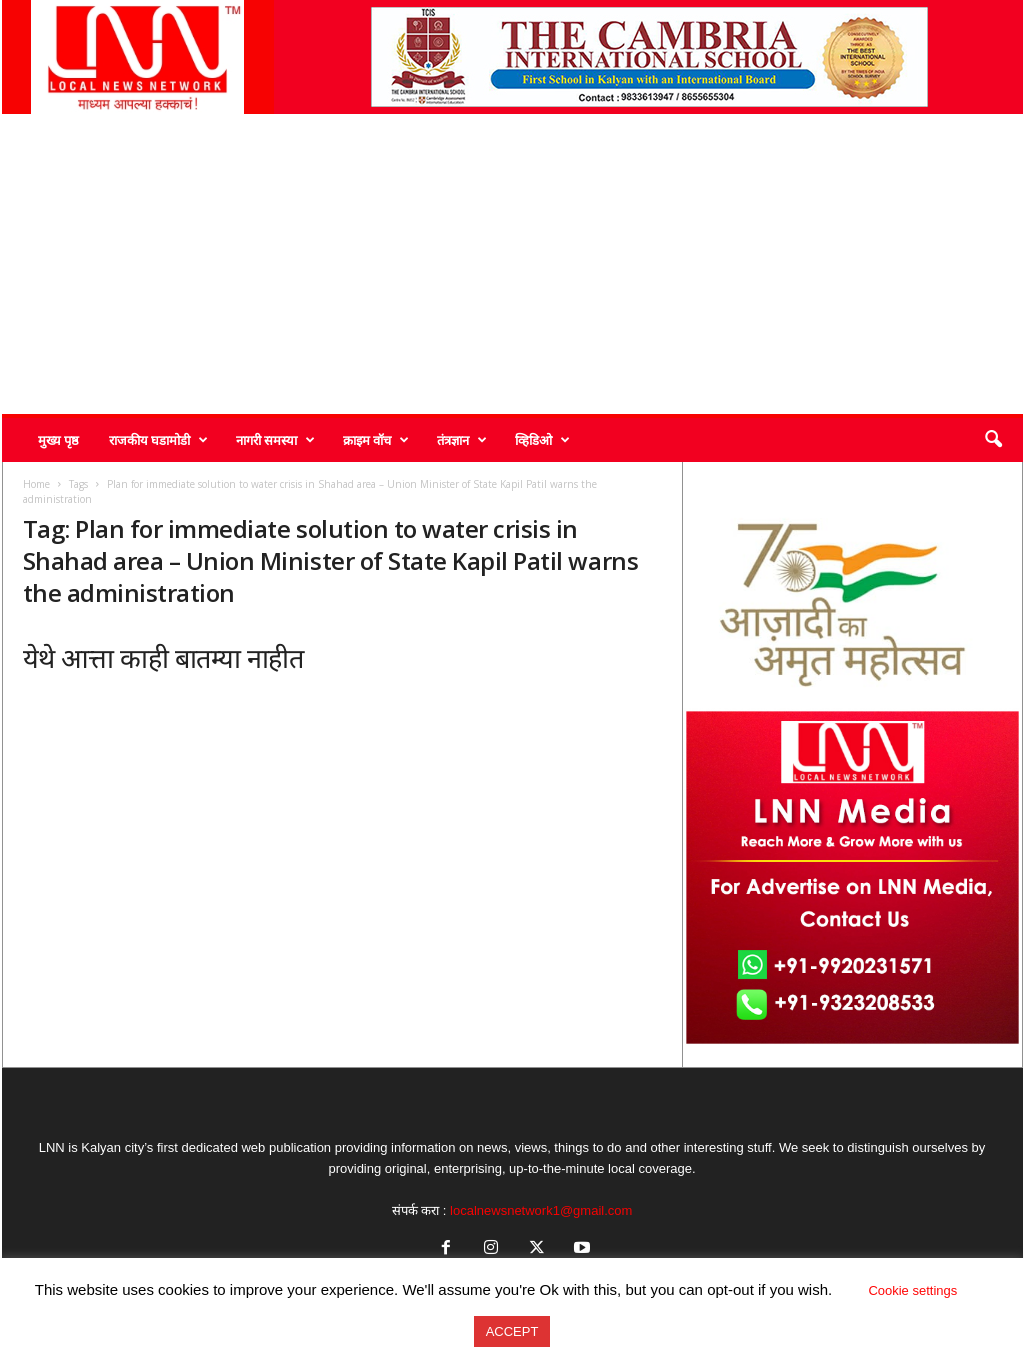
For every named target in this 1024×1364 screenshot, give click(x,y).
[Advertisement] (512, 264)
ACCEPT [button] (512, 1331)
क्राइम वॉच (376, 440)
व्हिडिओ (542, 440)
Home (36, 484)
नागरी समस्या (275, 440)
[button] (993, 440)
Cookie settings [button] (912, 1290)
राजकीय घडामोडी (158, 440)
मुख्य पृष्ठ (58, 440)
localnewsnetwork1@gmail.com (541, 1210)
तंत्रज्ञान (462, 440)
